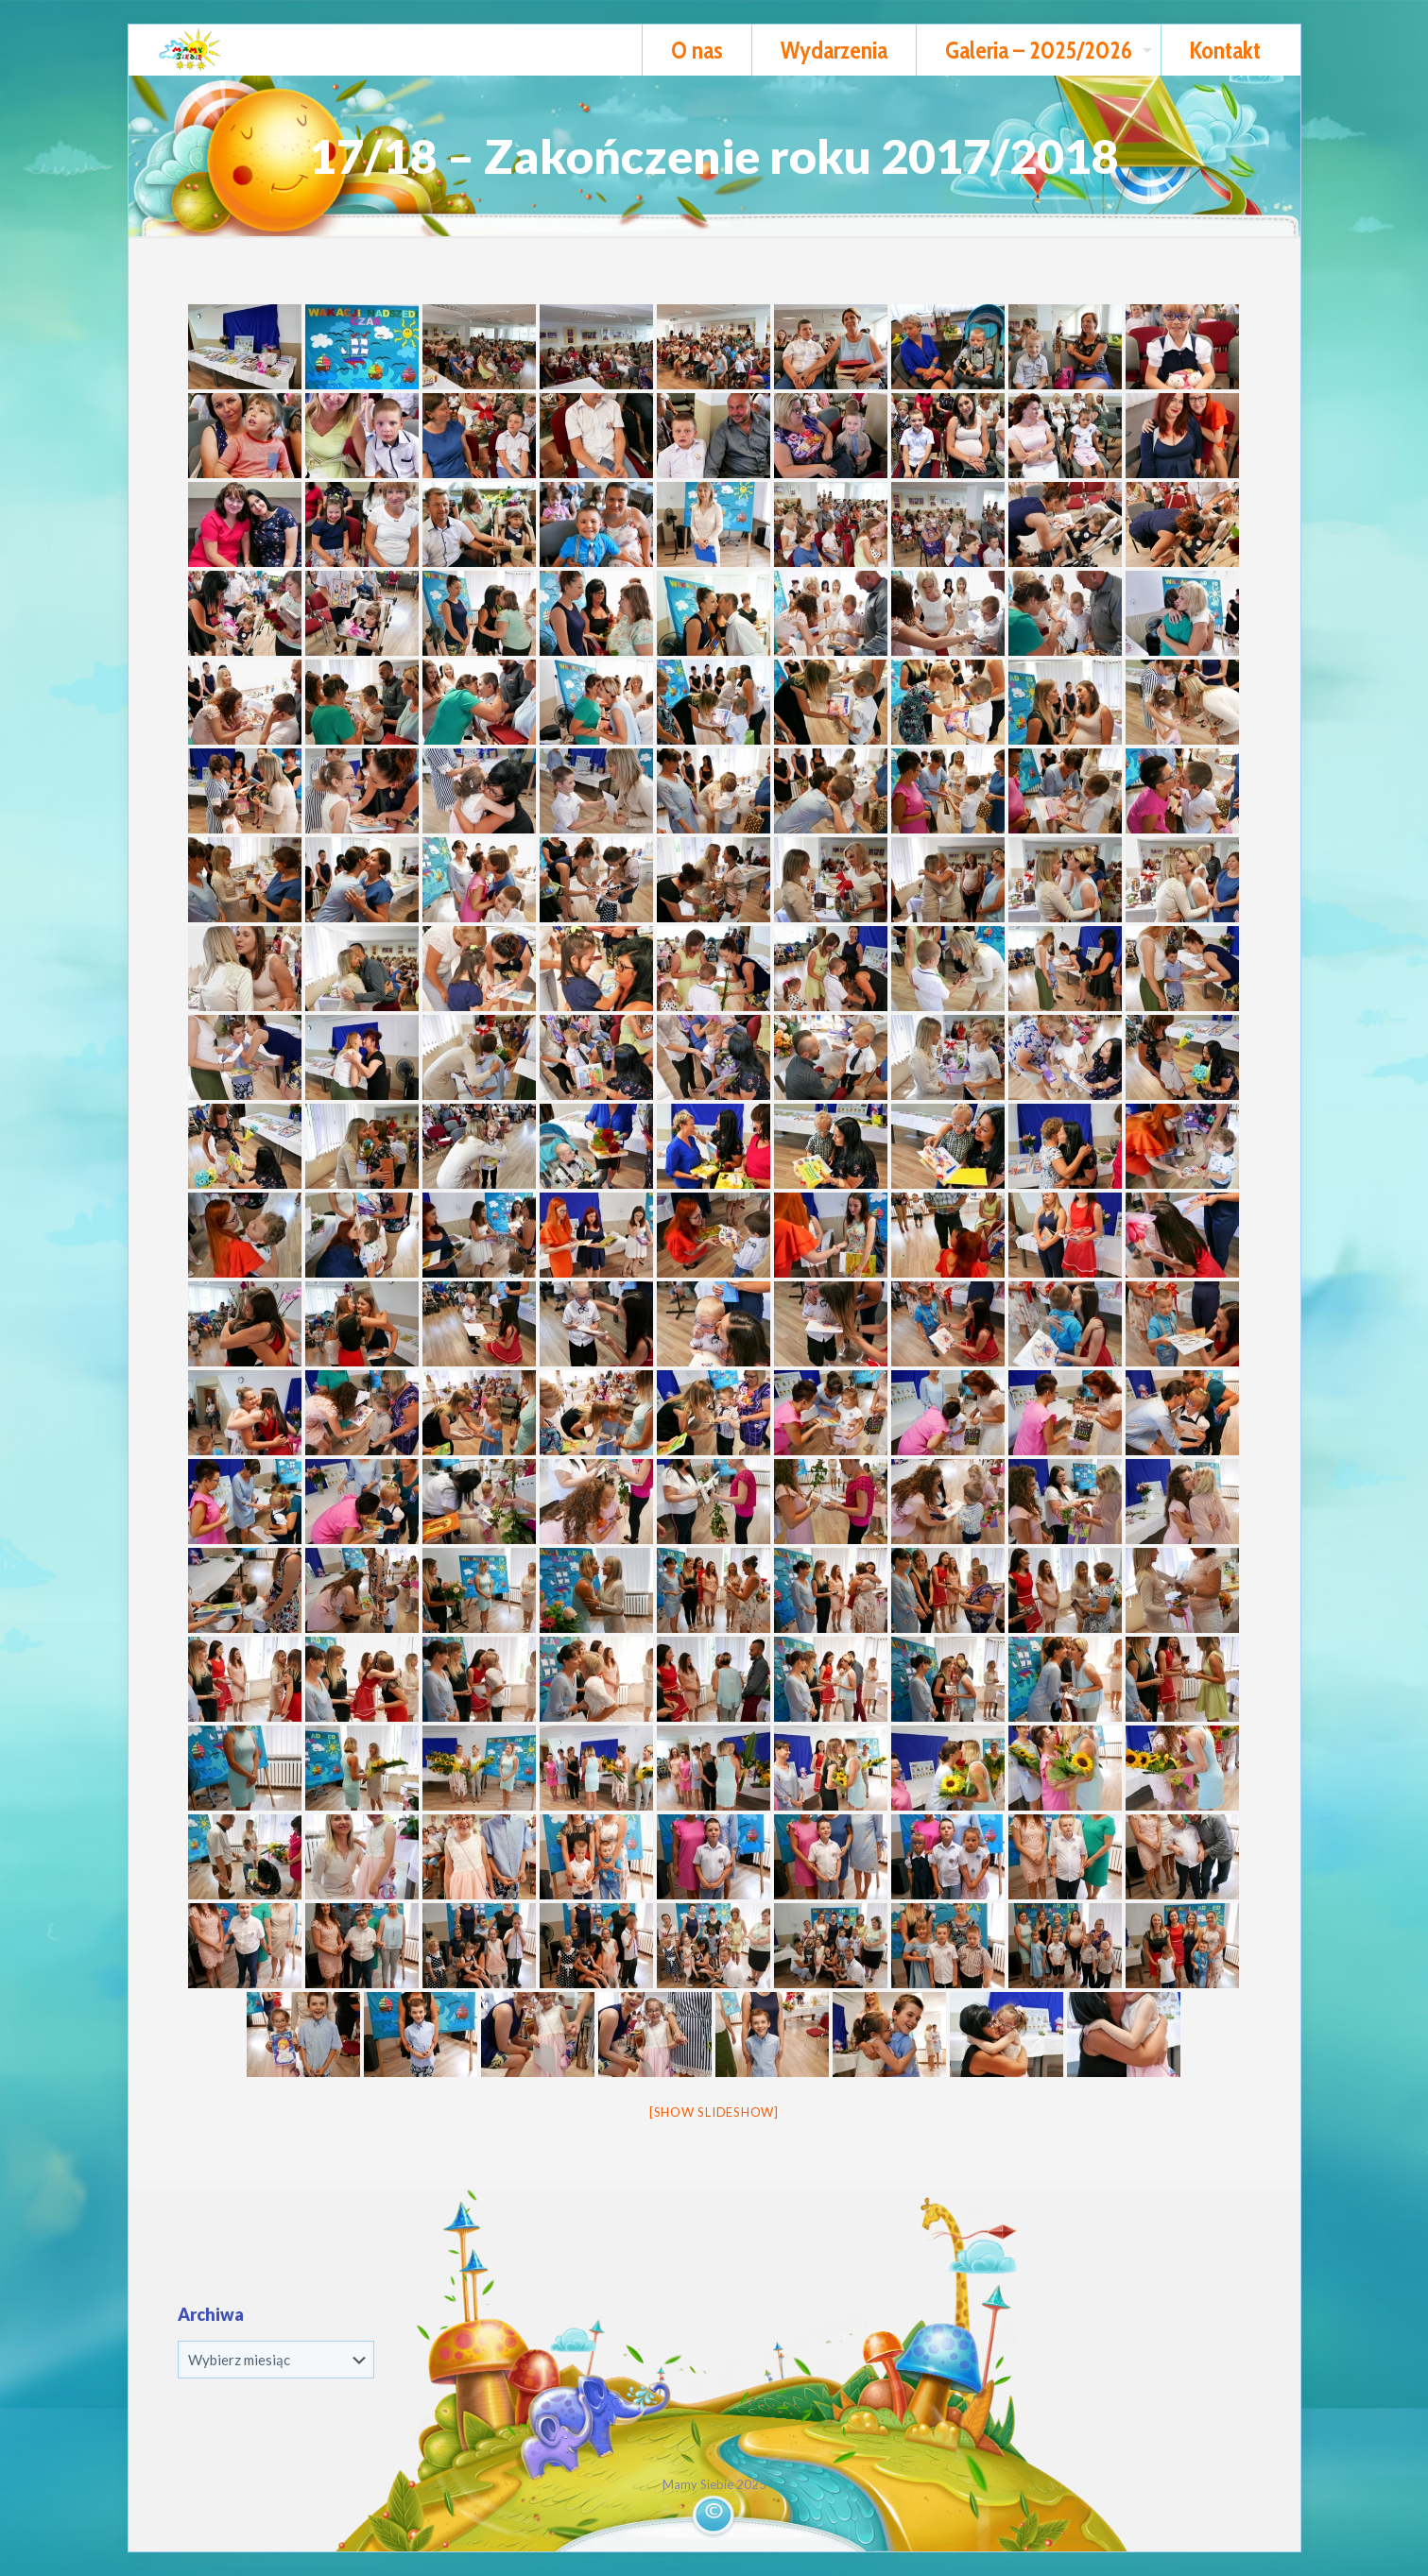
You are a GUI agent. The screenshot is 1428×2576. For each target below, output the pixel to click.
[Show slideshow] (714, 2112)
